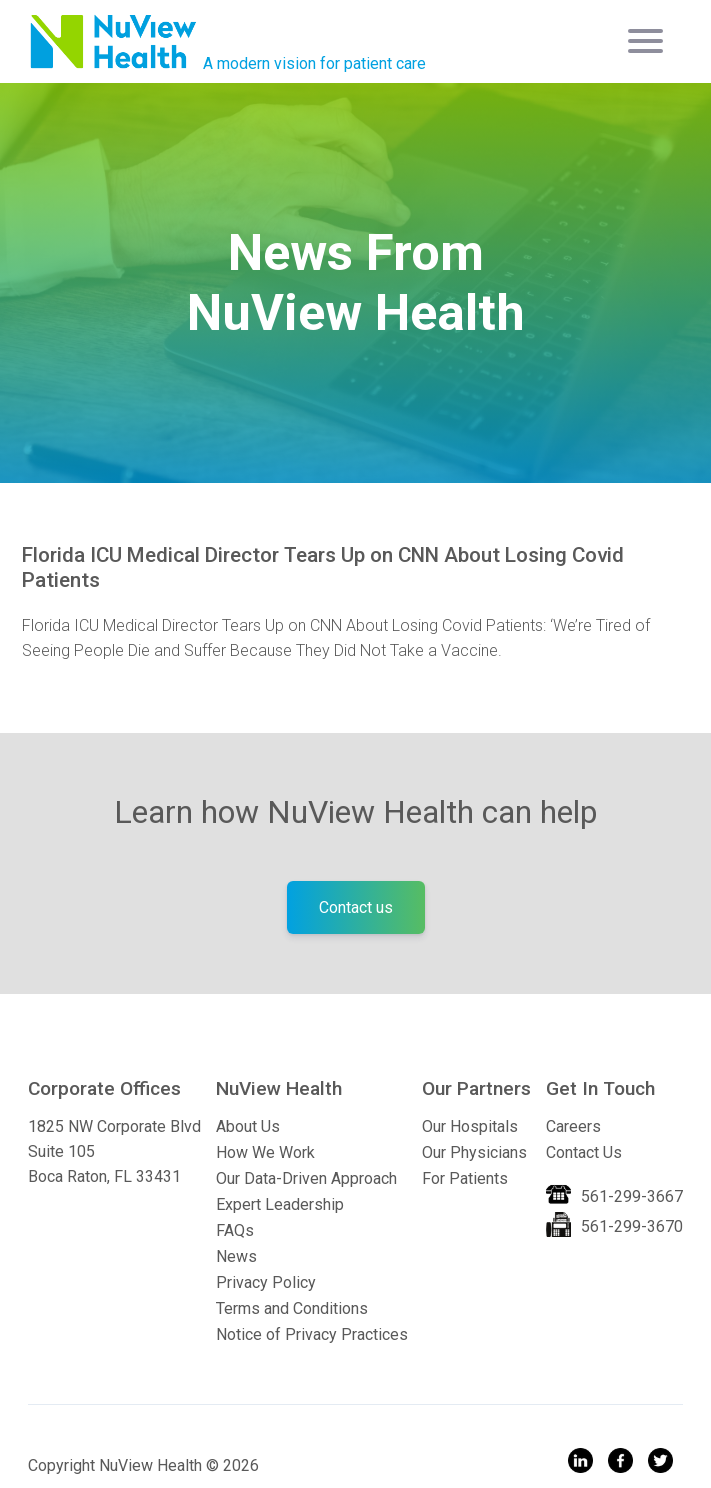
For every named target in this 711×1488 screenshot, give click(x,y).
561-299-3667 (632, 1196)
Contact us (356, 907)
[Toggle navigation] (648, 41)
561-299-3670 (632, 1226)
